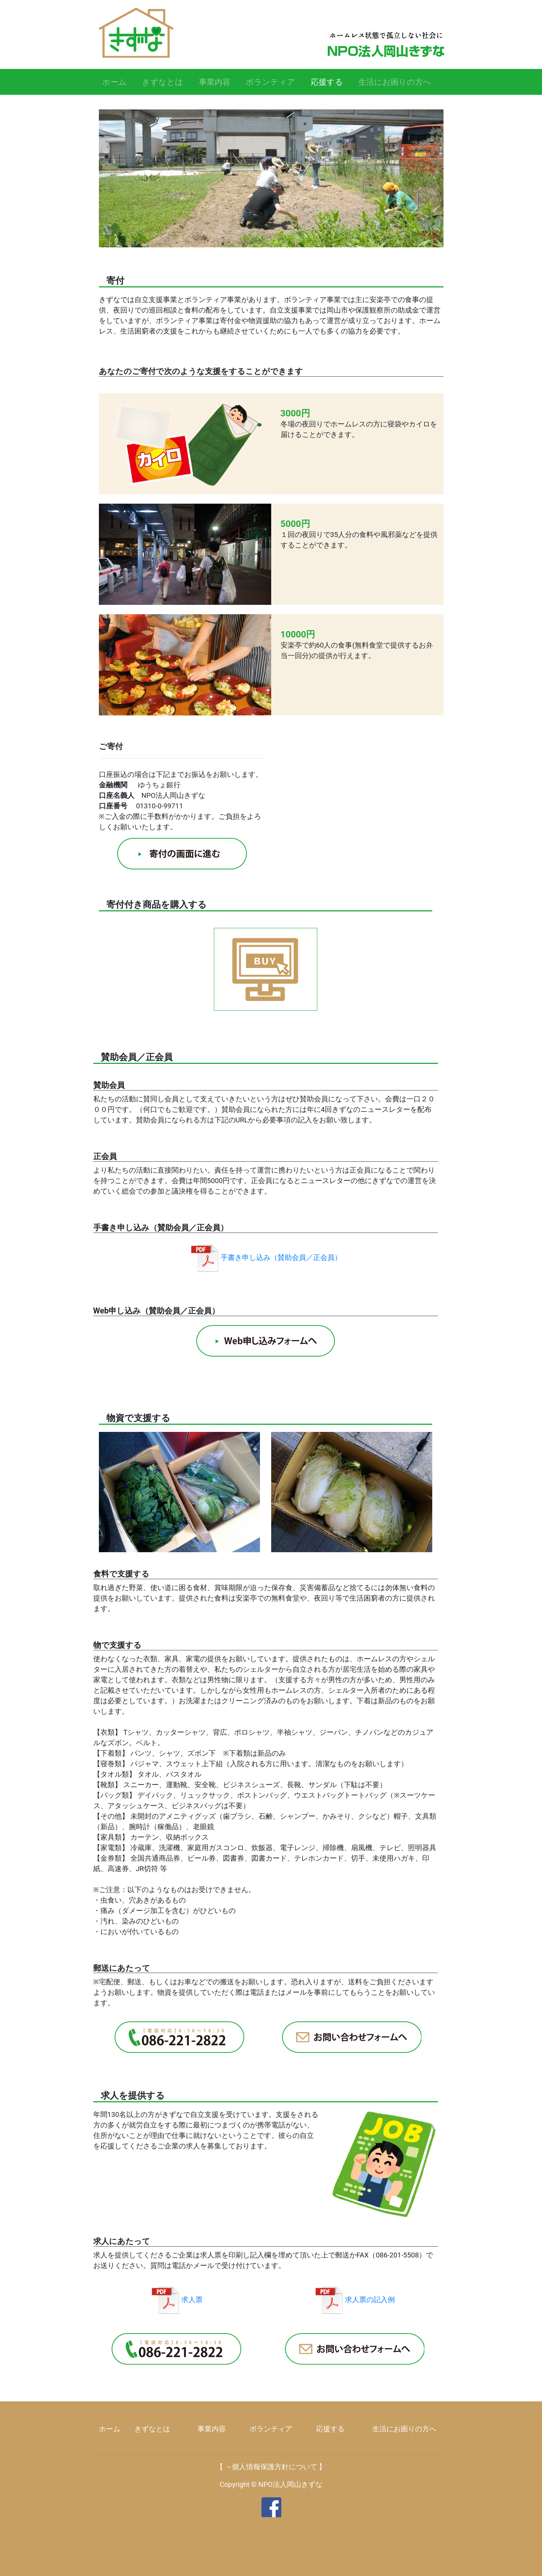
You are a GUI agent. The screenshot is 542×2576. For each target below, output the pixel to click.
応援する (328, 81)
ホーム (114, 82)
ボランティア (270, 82)
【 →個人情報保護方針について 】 (271, 2467)
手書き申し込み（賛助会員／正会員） (266, 1258)
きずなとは (162, 82)
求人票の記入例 (354, 2300)
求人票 (176, 2300)
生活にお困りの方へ (394, 82)
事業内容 (214, 82)
